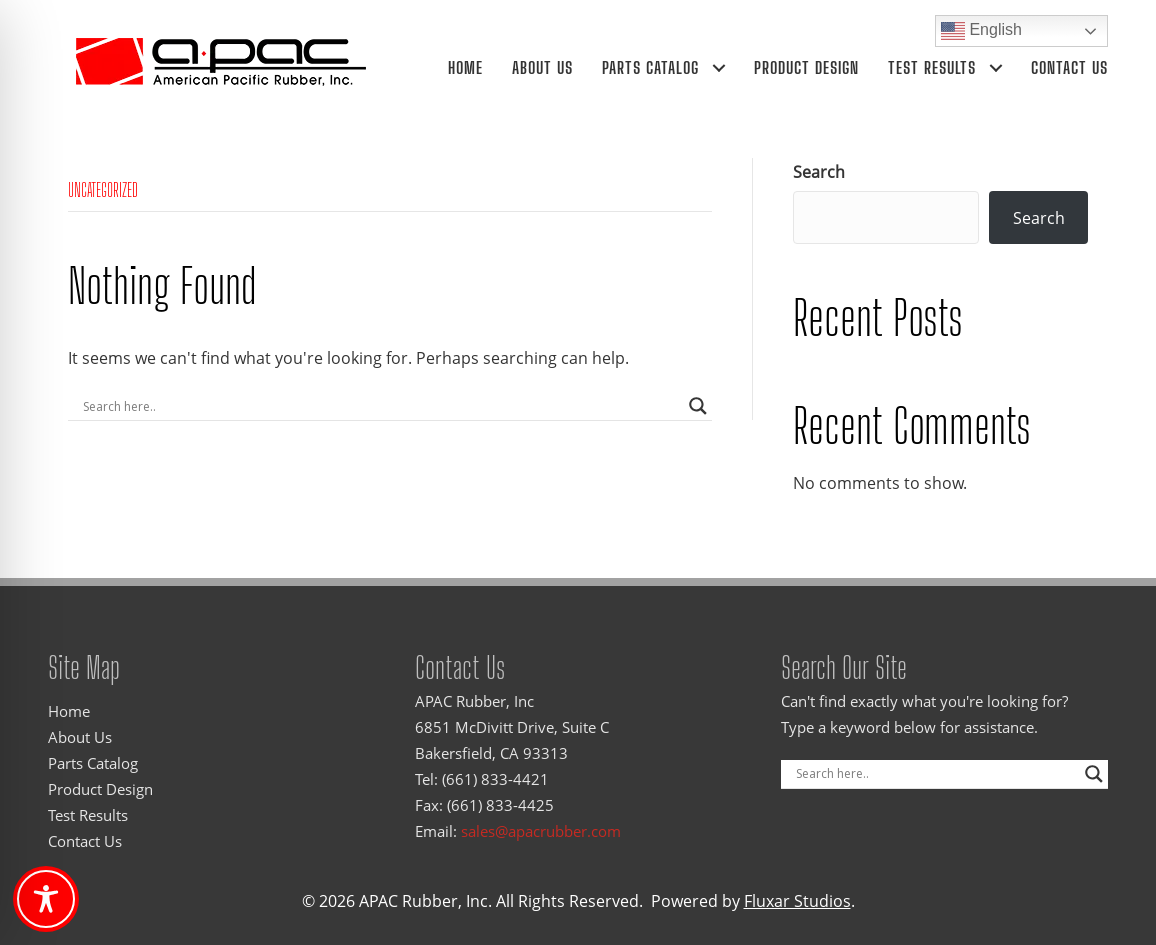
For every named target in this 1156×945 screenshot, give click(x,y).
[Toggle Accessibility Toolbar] (46, 899)
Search (819, 172)
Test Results (932, 67)
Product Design (806, 67)
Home (465, 67)
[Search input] (381, 406)
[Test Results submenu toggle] (996, 67)
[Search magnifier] (698, 406)
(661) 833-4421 (495, 779)
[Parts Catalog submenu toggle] (719, 67)
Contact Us (1069, 67)
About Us (542, 67)
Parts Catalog (650, 67)
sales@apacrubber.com (541, 831)
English (981, 31)
